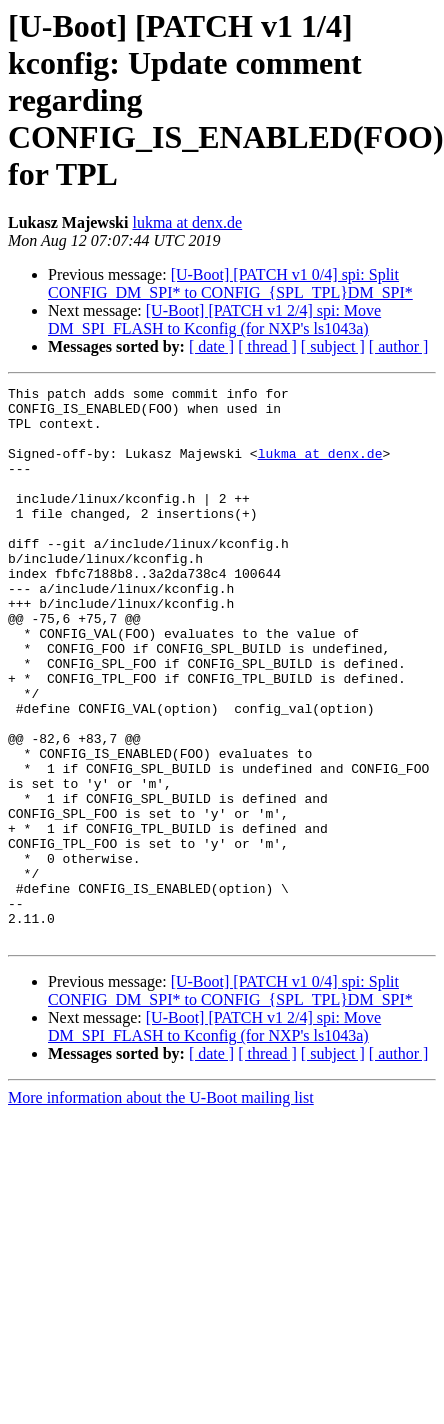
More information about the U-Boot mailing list (161, 1208)
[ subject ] (333, 346)
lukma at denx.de (187, 222)
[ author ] (399, 346)
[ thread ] (267, 346)
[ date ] (211, 346)
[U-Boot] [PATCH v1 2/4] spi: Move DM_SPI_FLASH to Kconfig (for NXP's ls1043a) (214, 319)
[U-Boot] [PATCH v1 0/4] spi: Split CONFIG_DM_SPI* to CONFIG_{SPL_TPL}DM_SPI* (230, 283)
